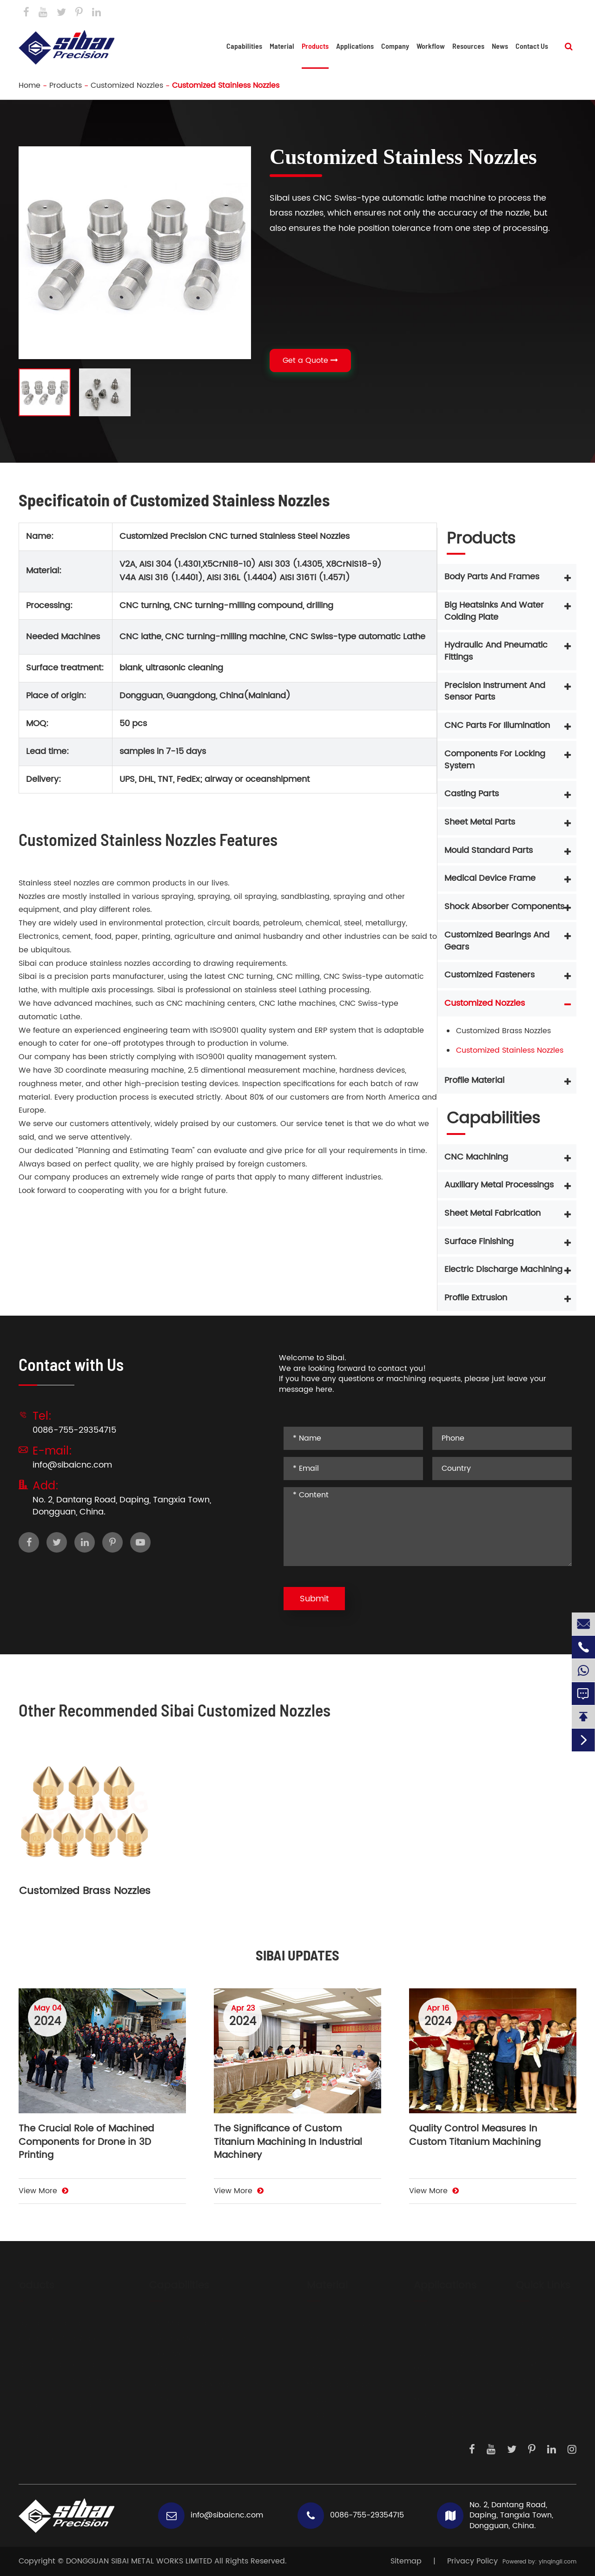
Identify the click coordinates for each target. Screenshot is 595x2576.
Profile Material (474, 1080)
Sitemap (406, 2561)
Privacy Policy (472, 2561)
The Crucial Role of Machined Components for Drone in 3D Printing (86, 2143)
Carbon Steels (324, 2354)
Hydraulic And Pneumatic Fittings (496, 651)
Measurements (432, 2400)
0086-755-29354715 (472, 13)
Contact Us (554, 11)
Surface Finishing (479, 1241)
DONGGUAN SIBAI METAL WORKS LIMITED (139, 2561)
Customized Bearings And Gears (496, 941)
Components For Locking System (494, 760)
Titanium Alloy (324, 2369)
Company (395, 45)
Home (29, 85)
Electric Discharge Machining (503, 1269)
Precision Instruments (443, 2384)
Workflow (430, 45)
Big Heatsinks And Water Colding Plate (494, 611)
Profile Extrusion (475, 1297)
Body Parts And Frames (491, 576)
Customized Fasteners (489, 975)
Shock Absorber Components (504, 906)
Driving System (431, 2323)
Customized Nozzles (127, 85)
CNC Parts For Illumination (497, 725)
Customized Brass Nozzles (503, 1031)
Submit (314, 1599)
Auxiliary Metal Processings (499, 1185)
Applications (355, 45)
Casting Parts (471, 793)
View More (43, 2191)
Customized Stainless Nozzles (225, 85)
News (500, 45)
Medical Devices (434, 2369)
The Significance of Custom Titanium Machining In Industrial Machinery (288, 2143)
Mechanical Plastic (333, 2384)
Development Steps (531, 2344)
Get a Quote (310, 360)
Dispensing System (439, 2415)
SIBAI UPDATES (297, 1955)
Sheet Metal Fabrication (492, 1213)
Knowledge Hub (536, 2395)
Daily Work (526, 2380)
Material (282, 45)
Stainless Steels (326, 2338)
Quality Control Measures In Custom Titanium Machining (475, 2136)
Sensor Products (434, 2338)
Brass (307, 2400)
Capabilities (244, 45)
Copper (311, 2415)
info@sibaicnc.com (364, 13)
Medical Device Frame (490, 878)
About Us (523, 2323)
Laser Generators (436, 2354)
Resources (468, 45)
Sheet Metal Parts (479, 822)
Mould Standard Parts (488, 850)
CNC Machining (476, 1157)
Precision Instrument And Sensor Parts (494, 691)
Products (315, 45)
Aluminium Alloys (329, 2323)
